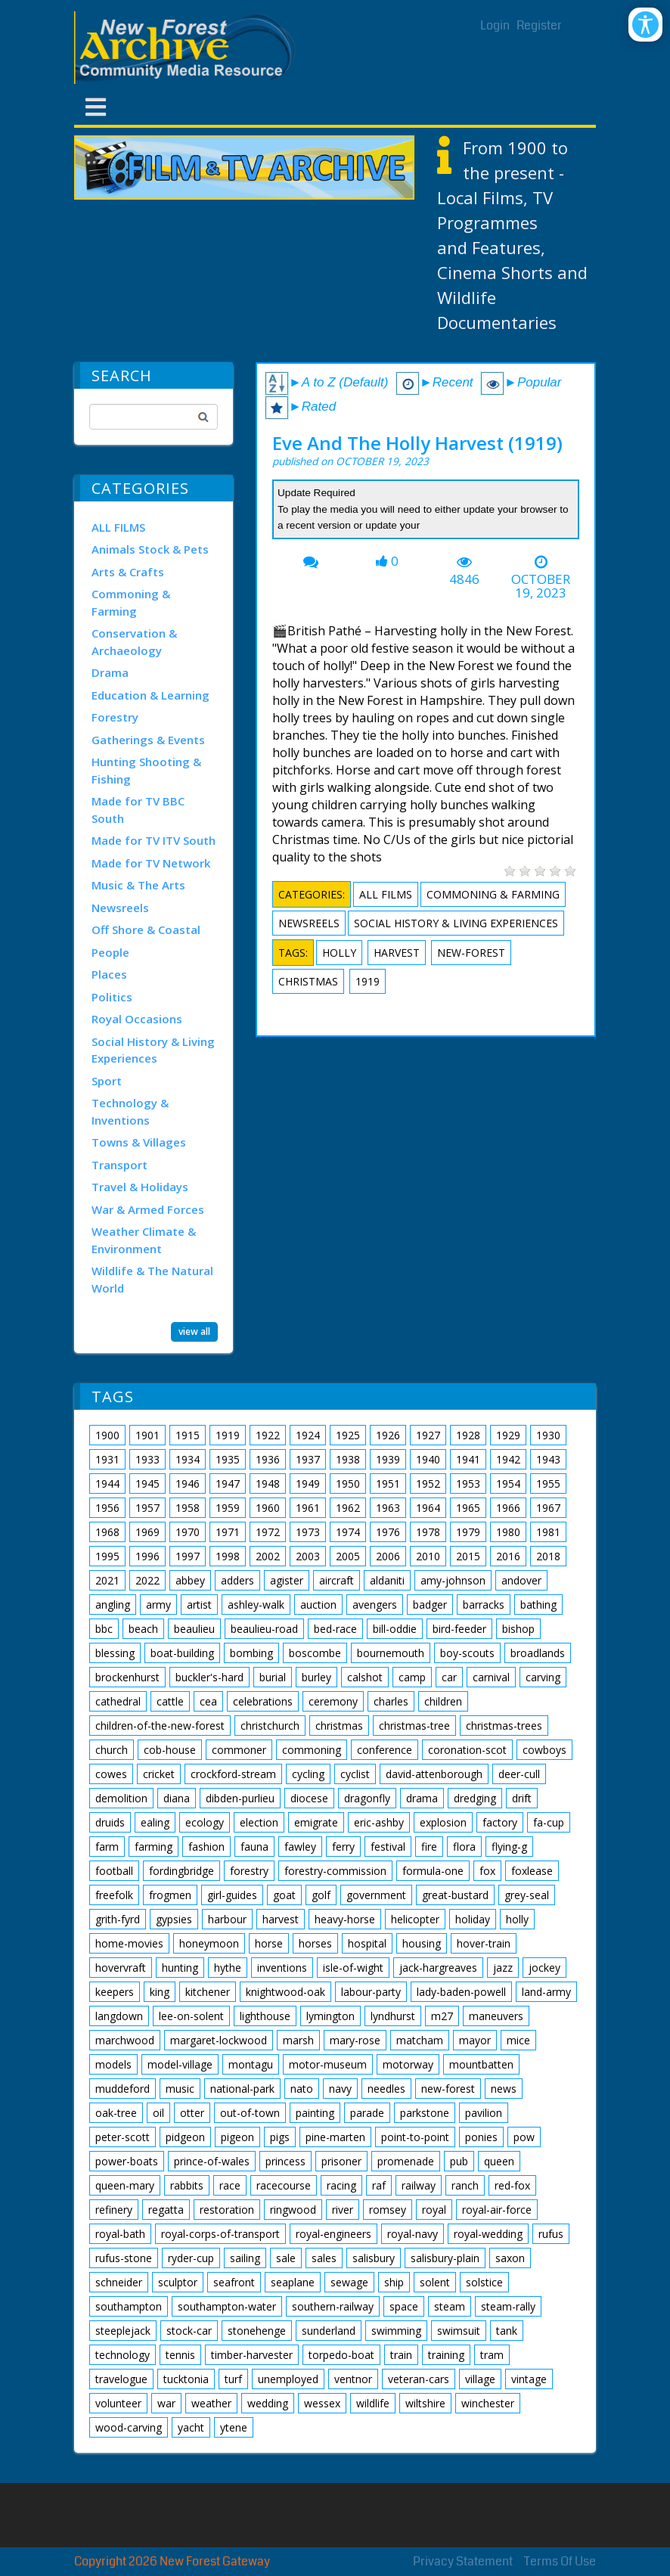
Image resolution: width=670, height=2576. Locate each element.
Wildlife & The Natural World (152, 1279)
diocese (309, 1798)
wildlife (372, 2403)
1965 (468, 1508)
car (449, 1677)
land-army (546, 1992)
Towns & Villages (139, 1142)
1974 (348, 1532)
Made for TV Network (151, 863)
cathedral (118, 1701)
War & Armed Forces (148, 1209)
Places (109, 974)
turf (233, 2379)
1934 (187, 1459)
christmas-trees (504, 1725)
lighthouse (265, 2016)
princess (285, 2161)
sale (286, 2258)
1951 (388, 1483)
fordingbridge (181, 1871)
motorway (408, 2064)
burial (272, 1677)
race (229, 2185)
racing (341, 2185)
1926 (388, 1435)
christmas (308, 981)
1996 (147, 1556)
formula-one (433, 1871)
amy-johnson (452, 1580)
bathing (538, 1604)
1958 (187, 1508)
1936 (268, 1459)
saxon (510, 2258)
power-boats (126, 2161)
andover (521, 1580)
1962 (348, 1508)
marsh (298, 2040)
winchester (487, 2403)
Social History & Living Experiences (153, 1050)
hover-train (483, 1943)
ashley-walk (256, 1604)
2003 (308, 1556)
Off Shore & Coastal (146, 929)
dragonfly (367, 1798)
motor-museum (328, 2064)
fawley (300, 1846)
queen (499, 2161)
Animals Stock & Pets (150, 549)
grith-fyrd (117, 1919)
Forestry (115, 717)
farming (153, 1846)
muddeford (122, 2088)
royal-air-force (497, 2209)
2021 (107, 1580)
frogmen (170, 1895)
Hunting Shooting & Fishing (146, 770)
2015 (468, 1556)
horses (315, 1943)
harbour (227, 1919)
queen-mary (124, 2185)
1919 (367, 981)
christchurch (269, 1725)
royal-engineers (333, 2234)
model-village (179, 2064)
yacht (191, 2427)
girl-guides (232, 1895)
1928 (468, 1435)
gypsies (174, 1919)
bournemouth (390, 1653)
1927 (428, 1435)
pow (524, 2137)
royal (434, 2209)
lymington (330, 2016)
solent (435, 2282)
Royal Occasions (137, 1018)
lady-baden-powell (461, 1992)
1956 (107, 1508)
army (158, 1604)
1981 (548, 1532)
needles (386, 2088)
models (113, 2064)
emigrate (316, 1822)
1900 (107, 1435)
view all (194, 1330)
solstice (484, 2282)
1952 (428, 1483)
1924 (308, 1435)
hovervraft (120, 1967)
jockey (544, 1967)
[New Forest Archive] (187, 47)
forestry (249, 1871)
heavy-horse (345, 1919)
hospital (367, 1943)
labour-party (371, 1992)
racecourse (283, 2185)
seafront (234, 2282)
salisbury (373, 2258)
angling (112, 1604)
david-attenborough (434, 1774)
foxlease (532, 1871)
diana (176, 1798)
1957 (147, 1508)
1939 (388, 1459)
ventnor (353, 2379)
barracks (483, 1604)
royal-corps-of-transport (220, 2234)
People (110, 952)
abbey (190, 1580)
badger (430, 1604)
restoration (227, 2209)
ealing (155, 1822)
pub (459, 2161)
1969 (147, 1532)
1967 (548, 1508)
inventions (282, 1967)
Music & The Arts (138, 884)
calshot (365, 1677)
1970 (187, 1532)
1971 (228, 1532)
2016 (508, 1556)
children (443, 1701)
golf (321, 1895)
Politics (112, 996)
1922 (268, 1435)
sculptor (177, 2282)
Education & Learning (150, 695)
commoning (311, 1750)
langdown (119, 2016)
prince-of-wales (212, 2161)
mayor (475, 2040)
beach (143, 1629)
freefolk (114, 1895)
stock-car (189, 2330)
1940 (428, 1459)
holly (339, 952)
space (403, 2306)
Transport (119, 1164)
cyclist (355, 1774)
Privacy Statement (463, 2561)
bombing (251, 1653)
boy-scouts (467, 1653)
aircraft (336, 1580)
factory (499, 1822)
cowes (111, 1774)
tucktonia (186, 2379)
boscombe (315, 1653)
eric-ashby (379, 1822)
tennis (180, 2355)
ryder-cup (191, 2258)
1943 (548, 1459)
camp (412, 1677)
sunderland (328, 2330)
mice (518, 2040)
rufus (550, 2234)
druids (110, 1822)
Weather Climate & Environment (144, 1240)
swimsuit (458, 2330)
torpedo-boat (341, 2355)
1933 (147, 1459)
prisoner (341, 2161)
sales (324, 2258)
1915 (187, 1435)
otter (192, 2113)
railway (419, 2185)
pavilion (483, 2113)
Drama (110, 672)
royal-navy (412, 2234)
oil (158, 2113)
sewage (349, 2282)
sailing (245, 2258)
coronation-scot (467, 1750)
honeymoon (209, 1943)
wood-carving (128, 2427)
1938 (348, 1459)
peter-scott (122, 2137)
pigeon (237, 2137)
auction (318, 1604)
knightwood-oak (285, 1992)
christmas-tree (414, 1725)
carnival (491, 1677)
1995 (107, 1556)
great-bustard (455, 1895)
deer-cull (519, 1774)
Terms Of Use (560, 2561)
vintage (529, 2379)
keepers (114, 1992)
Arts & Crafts (128, 571)
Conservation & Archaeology (134, 641)
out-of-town (250, 2113)
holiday (472, 1919)
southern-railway (333, 2306)
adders (237, 1580)
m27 (442, 2016)
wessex (322, 2403)
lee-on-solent (191, 2016)
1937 (308, 1459)
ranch (465, 2185)
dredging (475, 1798)
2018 (548, 1556)
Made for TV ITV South (154, 840)
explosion (443, 1822)
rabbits (186, 2185)
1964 (428, 1508)
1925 (348, 1435)
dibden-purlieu (240, 1798)
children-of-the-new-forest (160, 1725)
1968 (107, 1532)
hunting (180, 1967)
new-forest (471, 952)
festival (388, 1846)
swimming (396, 2330)
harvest (397, 952)
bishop (518, 1629)
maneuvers (496, 2016)
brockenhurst (127, 1677)
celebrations (263, 1701)
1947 (228, 1483)
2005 (348, 1556)
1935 (228, 1459)
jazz (503, 1967)
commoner (239, 1750)
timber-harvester (252, 2355)
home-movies (129, 1943)
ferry (343, 1846)
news (503, 2088)
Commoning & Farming (131, 602)
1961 (308, 1508)
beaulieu (194, 1629)
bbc (104, 1629)
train (401, 2355)
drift (522, 1798)
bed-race (335, 1629)
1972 (268, 1532)
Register (539, 25)
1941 (468, 1459)
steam (449, 2306)
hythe (227, 1967)
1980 (508, 1532)
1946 (187, 1483)
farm (107, 1846)
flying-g (509, 1846)
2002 (268, 1556)
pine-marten (335, 2137)
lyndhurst (393, 2016)
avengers (374, 1604)
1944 (107, 1483)
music (180, 2088)
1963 (388, 1508)
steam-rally (508, 2306)
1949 (308, 1483)
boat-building (182, 1653)
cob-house (170, 1750)
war (166, 2403)
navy (340, 2088)
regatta (166, 2209)
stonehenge (257, 2330)
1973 (308, 1532)
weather (211, 2403)
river (342, 2209)
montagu (250, 2064)
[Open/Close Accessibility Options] (645, 24)
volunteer (118, 2403)
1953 (468, 1483)
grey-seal (526, 1895)
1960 (268, 1508)
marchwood (124, 2040)
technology (122, 2355)
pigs (280, 2137)
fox (487, 1871)
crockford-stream (233, 1774)
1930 (548, 1435)
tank (506, 2330)
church (111, 1750)
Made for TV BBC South (138, 809)
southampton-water (227, 2306)
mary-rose (355, 2040)
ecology (204, 1822)
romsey (387, 2209)
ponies (481, 2137)
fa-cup (548, 1822)
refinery (113, 2209)
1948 (268, 1483)
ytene (233, 2427)
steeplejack (122, 2330)
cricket (159, 1774)
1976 (388, 1532)
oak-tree (116, 2113)
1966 (508, 1508)
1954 (508, 1483)
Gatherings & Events (148, 739)
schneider (118, 2282)
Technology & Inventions (130, 1111)
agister (286, 1580)
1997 (187, 1556)
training (446, 2355)
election (259, 1822)
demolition (121, 1798)
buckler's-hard (209, 1677)
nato (301, 2088)
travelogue (121, 2379)
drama (422, 1798)
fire (429, 1846)
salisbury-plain (445, 2258)
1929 (508, 1435)
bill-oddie (395, 1629)
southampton (128, 2306)
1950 (348, 1483)
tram (492, 2355)
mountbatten (481, 2064)
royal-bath (120, 2234)
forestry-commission (335, 1871)
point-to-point (415, 2137)
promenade (405, 2161)
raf (379, 2185)
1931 (107, 1459)
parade (367, 2113)
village (480, 2379)
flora (464, 1846)
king (159, 1992)
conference (384, 1750)
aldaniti (387, 1580)
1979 (468, 1532)
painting (315, 2113)
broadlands (537, 1653)
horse (269, 1943)
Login (495, 25)
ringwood (293, 2209)
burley (316, 1677)
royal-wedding (488, 2234)
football (114, 1871)
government (376, 1895)
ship (394, 2282)
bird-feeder (459, 1629)
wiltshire (425, 2403)
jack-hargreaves (438, 1967)
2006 (388, 1556)
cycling (308, 1774)
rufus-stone (123, 2258)
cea (208, 1701)
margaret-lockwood (218, 2040)
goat (284, 1895)
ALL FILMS (118, 527)
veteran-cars (418, 2379)
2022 (147, 1580)
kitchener (207, 1992)
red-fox (512, 2185)
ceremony (333, 1701)
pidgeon (185, 2137)
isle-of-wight (353, 1967)
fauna (254, 1846)
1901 (147, 1435)
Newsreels (120, 907)
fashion (206, 1846)
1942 (508, 1459)
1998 (228, 1556)
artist (199, 1604)
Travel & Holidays (140, 1186)
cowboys (544, 1750)
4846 (464, 579)
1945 (147, 1483)
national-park (242, 2088)
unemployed (288, 2379)
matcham (419, 2040)
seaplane (293, 2282)
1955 (548, 1483)
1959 (228, 1508)
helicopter (415, 1919)
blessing (115, 1653)
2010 (428, 1556)
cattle (170, 1701)
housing (421, 1943)
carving (543, 1677)
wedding (267, 2403)
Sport (107, 1080)
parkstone (424, 2113)
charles (391, 1701)
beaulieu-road (264, 1629)
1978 (428, 1532)
